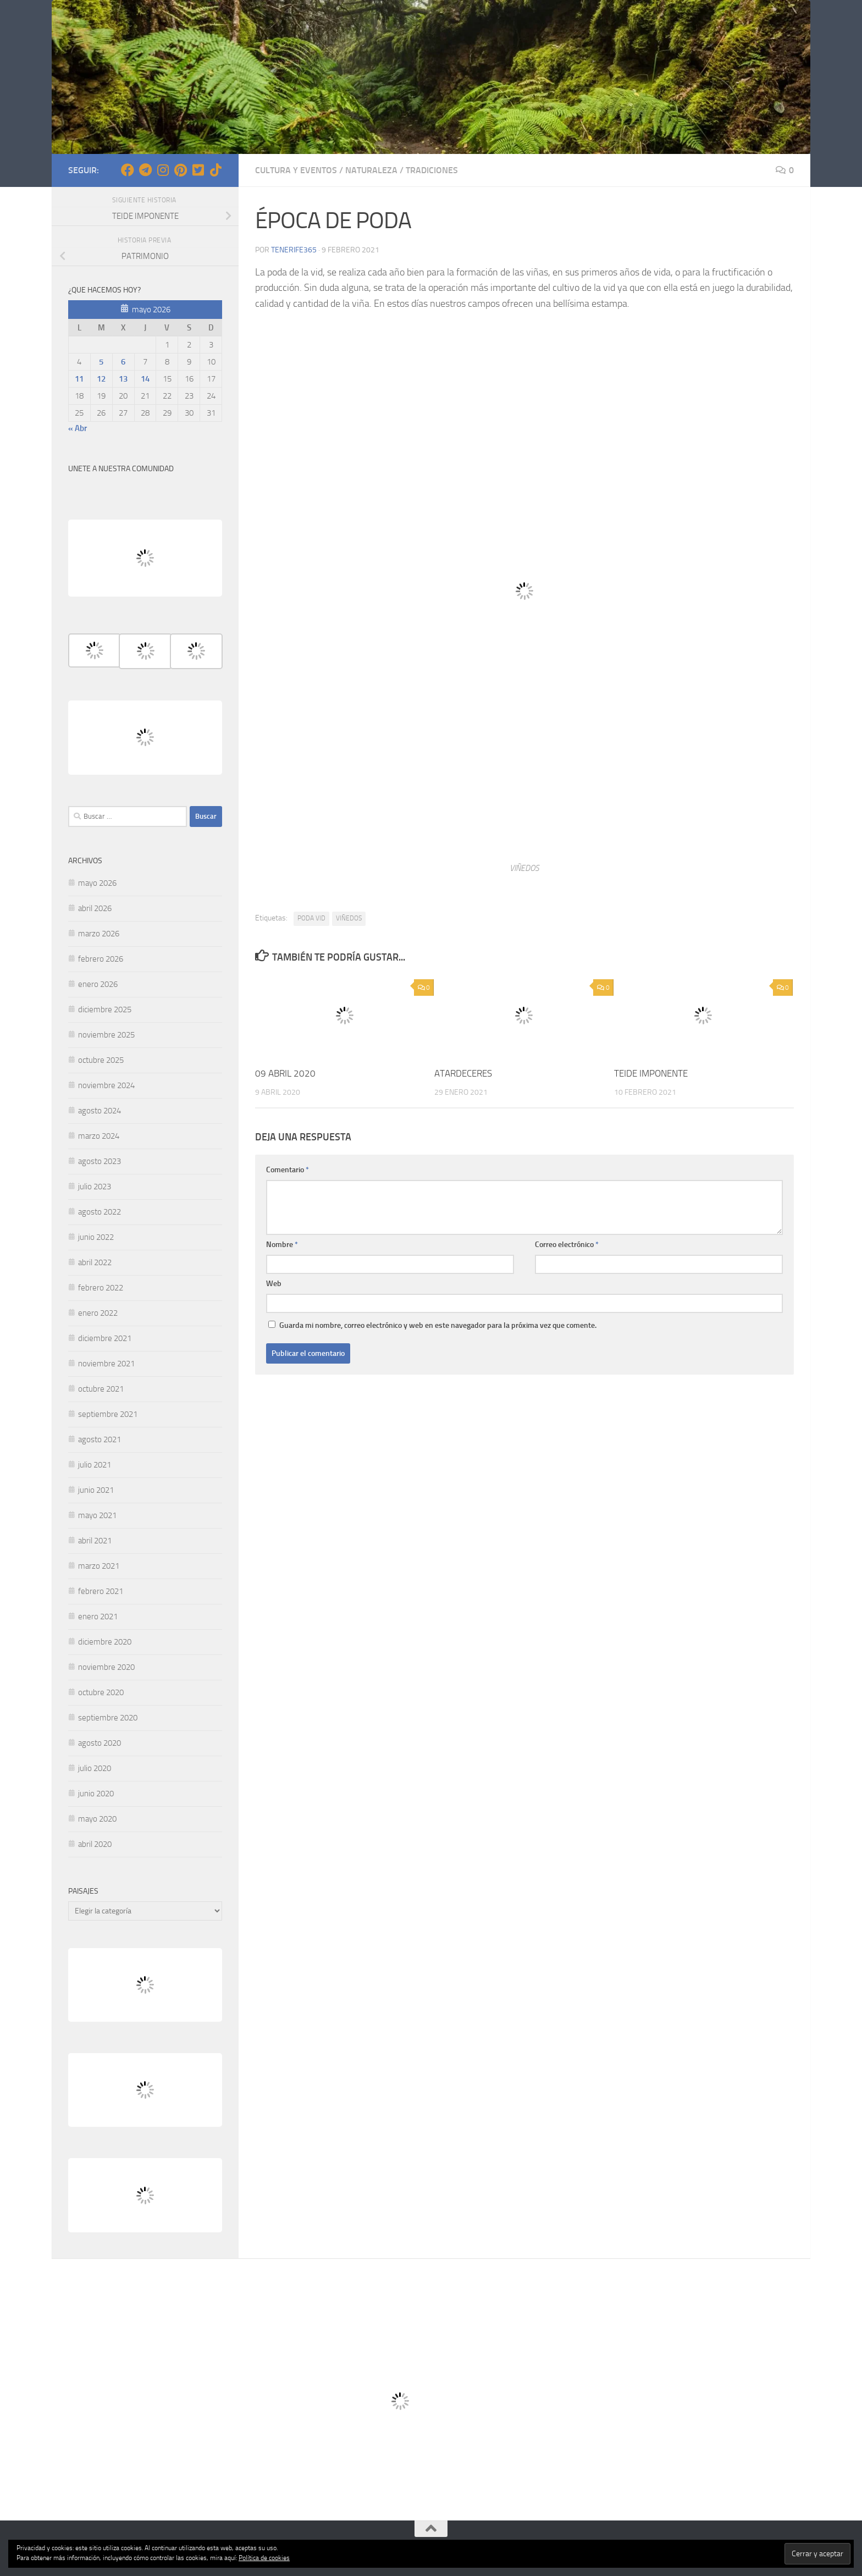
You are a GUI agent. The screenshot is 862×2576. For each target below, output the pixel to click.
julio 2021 (94, 1465)
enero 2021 (98, 1616)
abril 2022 (95, 1262)
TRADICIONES (432, 170)
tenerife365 (294, 250)
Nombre (282, 1244)
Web (273, 1283)
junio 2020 (96, 1794)
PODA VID (311, 918)
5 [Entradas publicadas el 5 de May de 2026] (101, 362)
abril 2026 (95, 908)
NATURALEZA (371, 170)
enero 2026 (98, 984)
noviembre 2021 (106, 1364)
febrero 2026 (100, 959)
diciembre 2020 (104, 1642)
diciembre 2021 (104, 1338)
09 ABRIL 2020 (285, 1073)
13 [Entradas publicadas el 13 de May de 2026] (123, 379)
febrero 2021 (100, 1591)
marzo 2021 (98, 1566)
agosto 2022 (99, 1212)
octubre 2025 (101, 1060)
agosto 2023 (99, 1161)
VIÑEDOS (349, 918)
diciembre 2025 (104, 1009)
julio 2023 (94, 1187)
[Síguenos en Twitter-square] (198, 169)
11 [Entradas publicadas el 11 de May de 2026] (79, 379)
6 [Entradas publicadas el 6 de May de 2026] (123, 362)
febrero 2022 (100, 1288)
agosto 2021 (99, 1439)
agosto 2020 (99, 1743)
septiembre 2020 (107, 1718)
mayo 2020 (97, 1819)
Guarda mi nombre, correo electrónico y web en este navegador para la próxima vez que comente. (437, 1325)
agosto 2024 (99, 1111)
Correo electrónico (567, 1244)
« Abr (77, 428)
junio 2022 (96, 1237)
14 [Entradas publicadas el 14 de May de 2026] (145, 379)
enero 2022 (98, 1313)
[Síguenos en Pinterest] (180, 169)
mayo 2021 (97, 1515)
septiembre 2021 (107, 1414)
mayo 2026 (97, 883)
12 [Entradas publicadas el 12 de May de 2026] (101, 379)
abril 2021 (95, 1541)
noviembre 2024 (106, 1085)
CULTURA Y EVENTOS (296, 170)
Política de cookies (264, 2558)
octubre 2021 (101, 1389)
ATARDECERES (463, 1073)
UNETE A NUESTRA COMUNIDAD (121, 468)
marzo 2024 (98, 1136)
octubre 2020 (101, 1692)
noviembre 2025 (106, 1035)
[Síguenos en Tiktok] (215, 169)
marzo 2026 (98, 934)
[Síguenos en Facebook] (127, 169)
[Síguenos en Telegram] (145, 169)
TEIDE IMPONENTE (651, 1073)
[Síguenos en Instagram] (162, 169)
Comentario (287, 1169)
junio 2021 (96, 1490)
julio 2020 (94, 1768)
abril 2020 (95, 1844)
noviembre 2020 (106, 1667)
